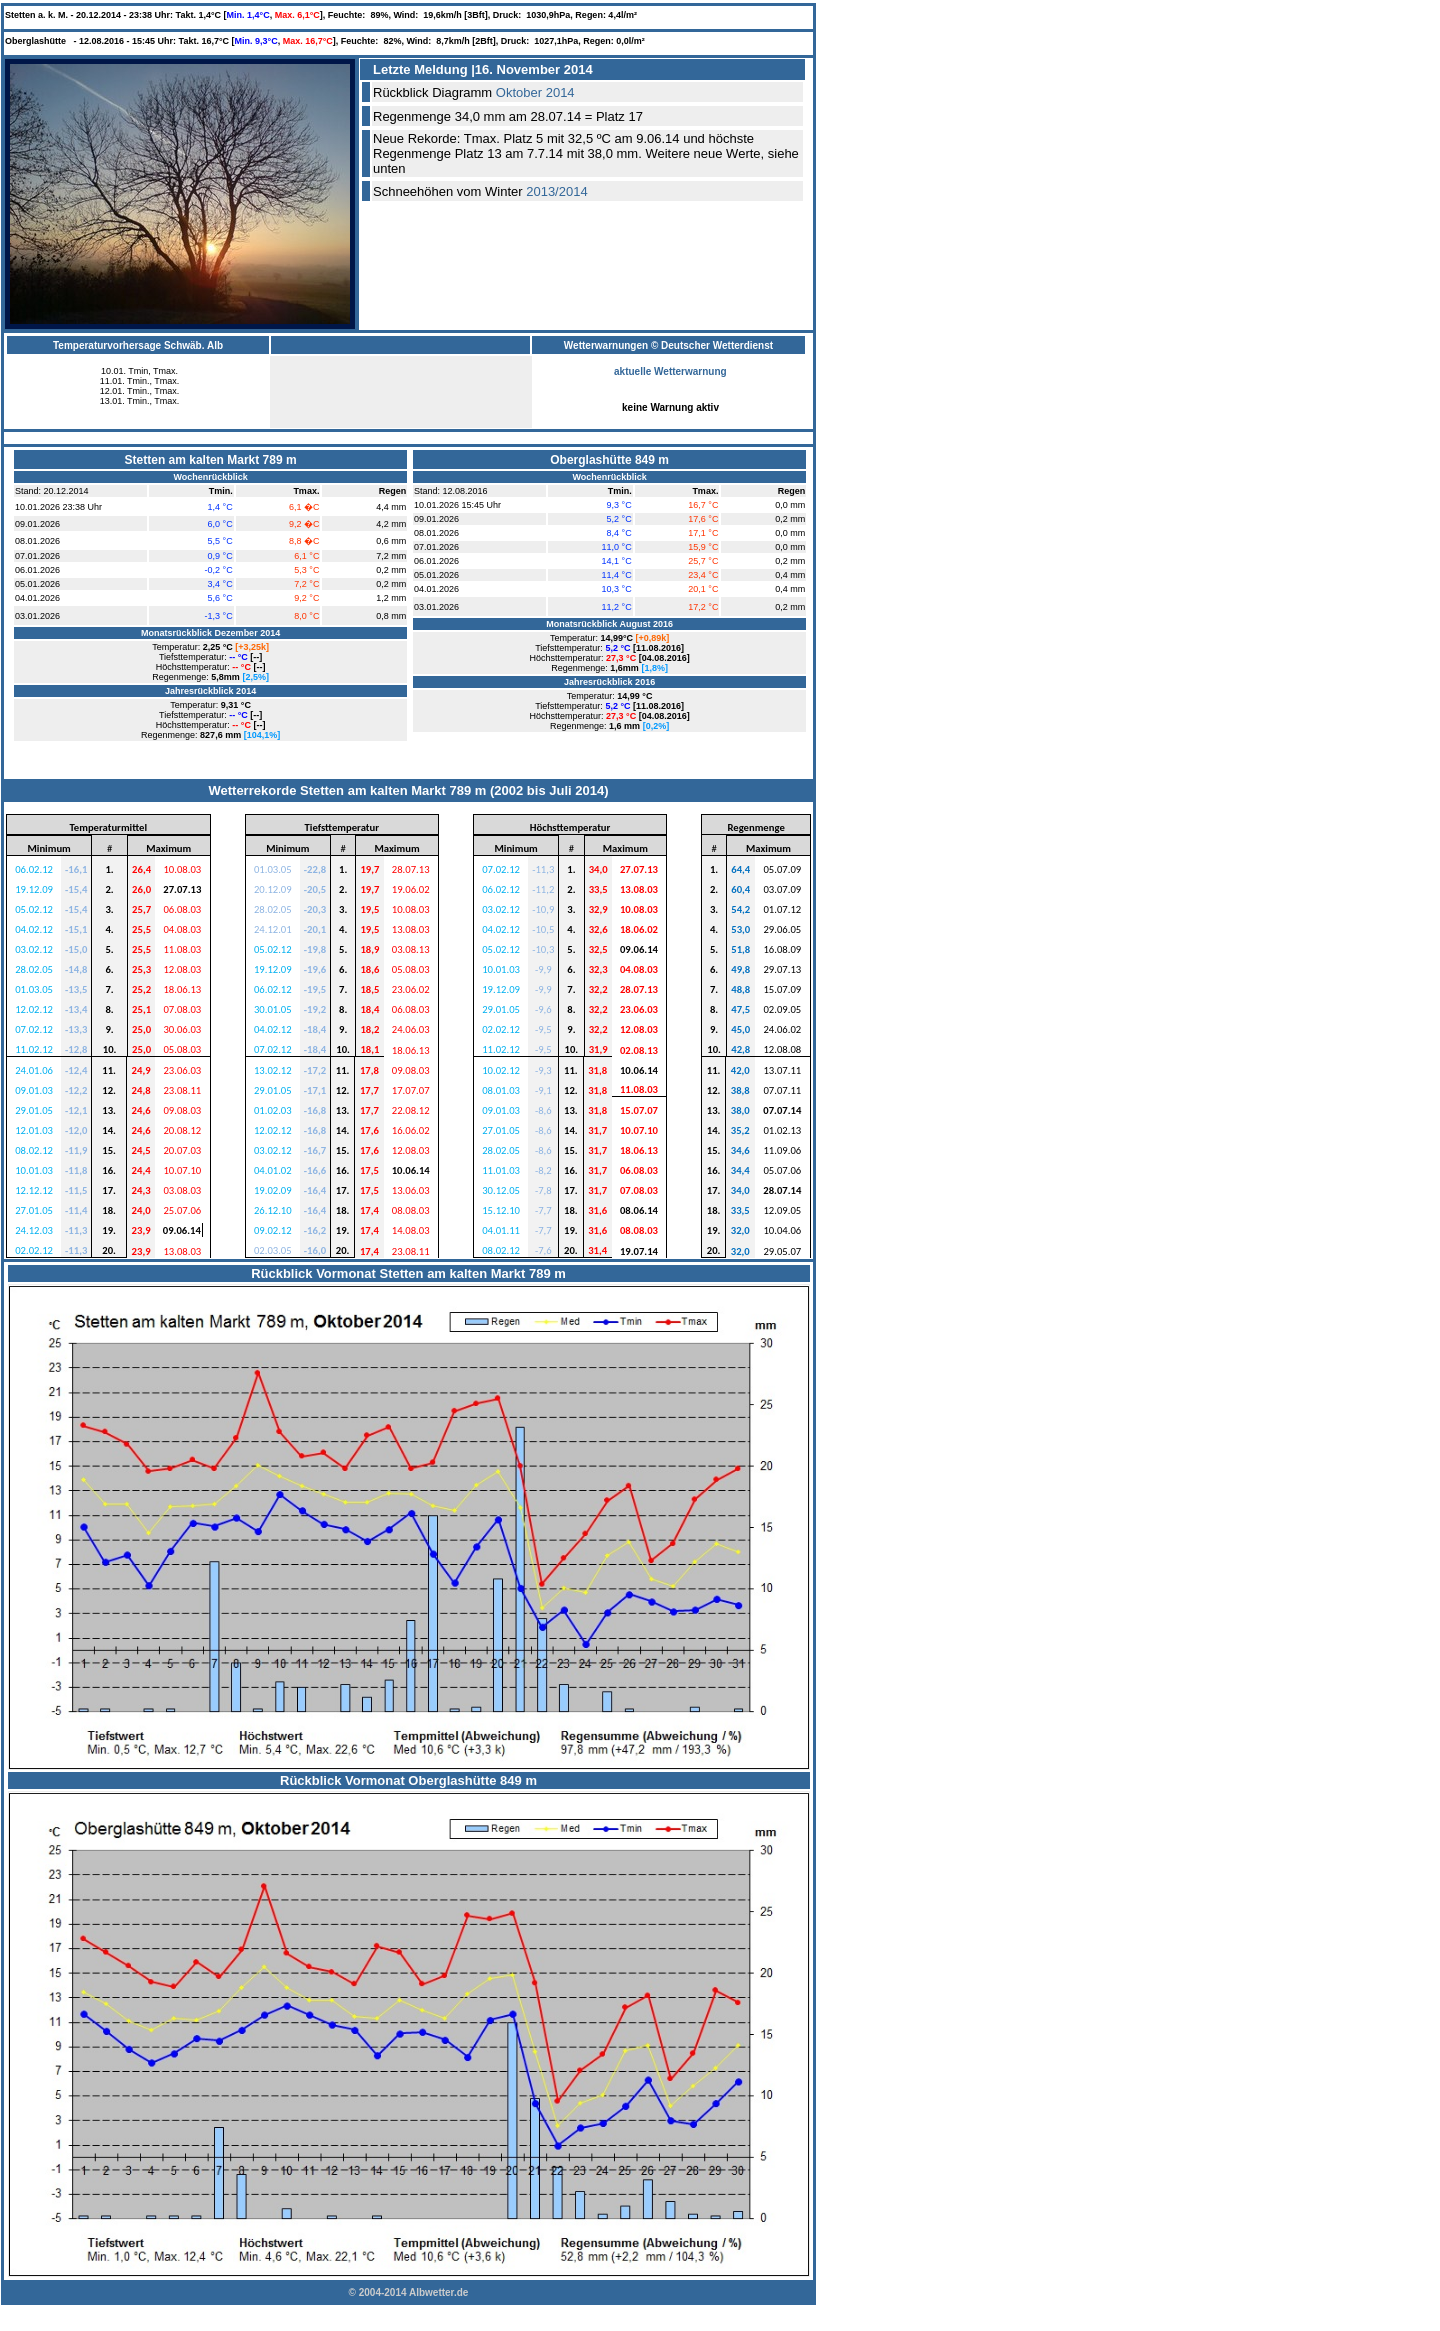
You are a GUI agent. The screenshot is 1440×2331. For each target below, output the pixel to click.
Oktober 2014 (535, 92)
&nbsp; (209, 616)
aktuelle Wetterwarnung (670, 377)
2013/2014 (556, 191)
